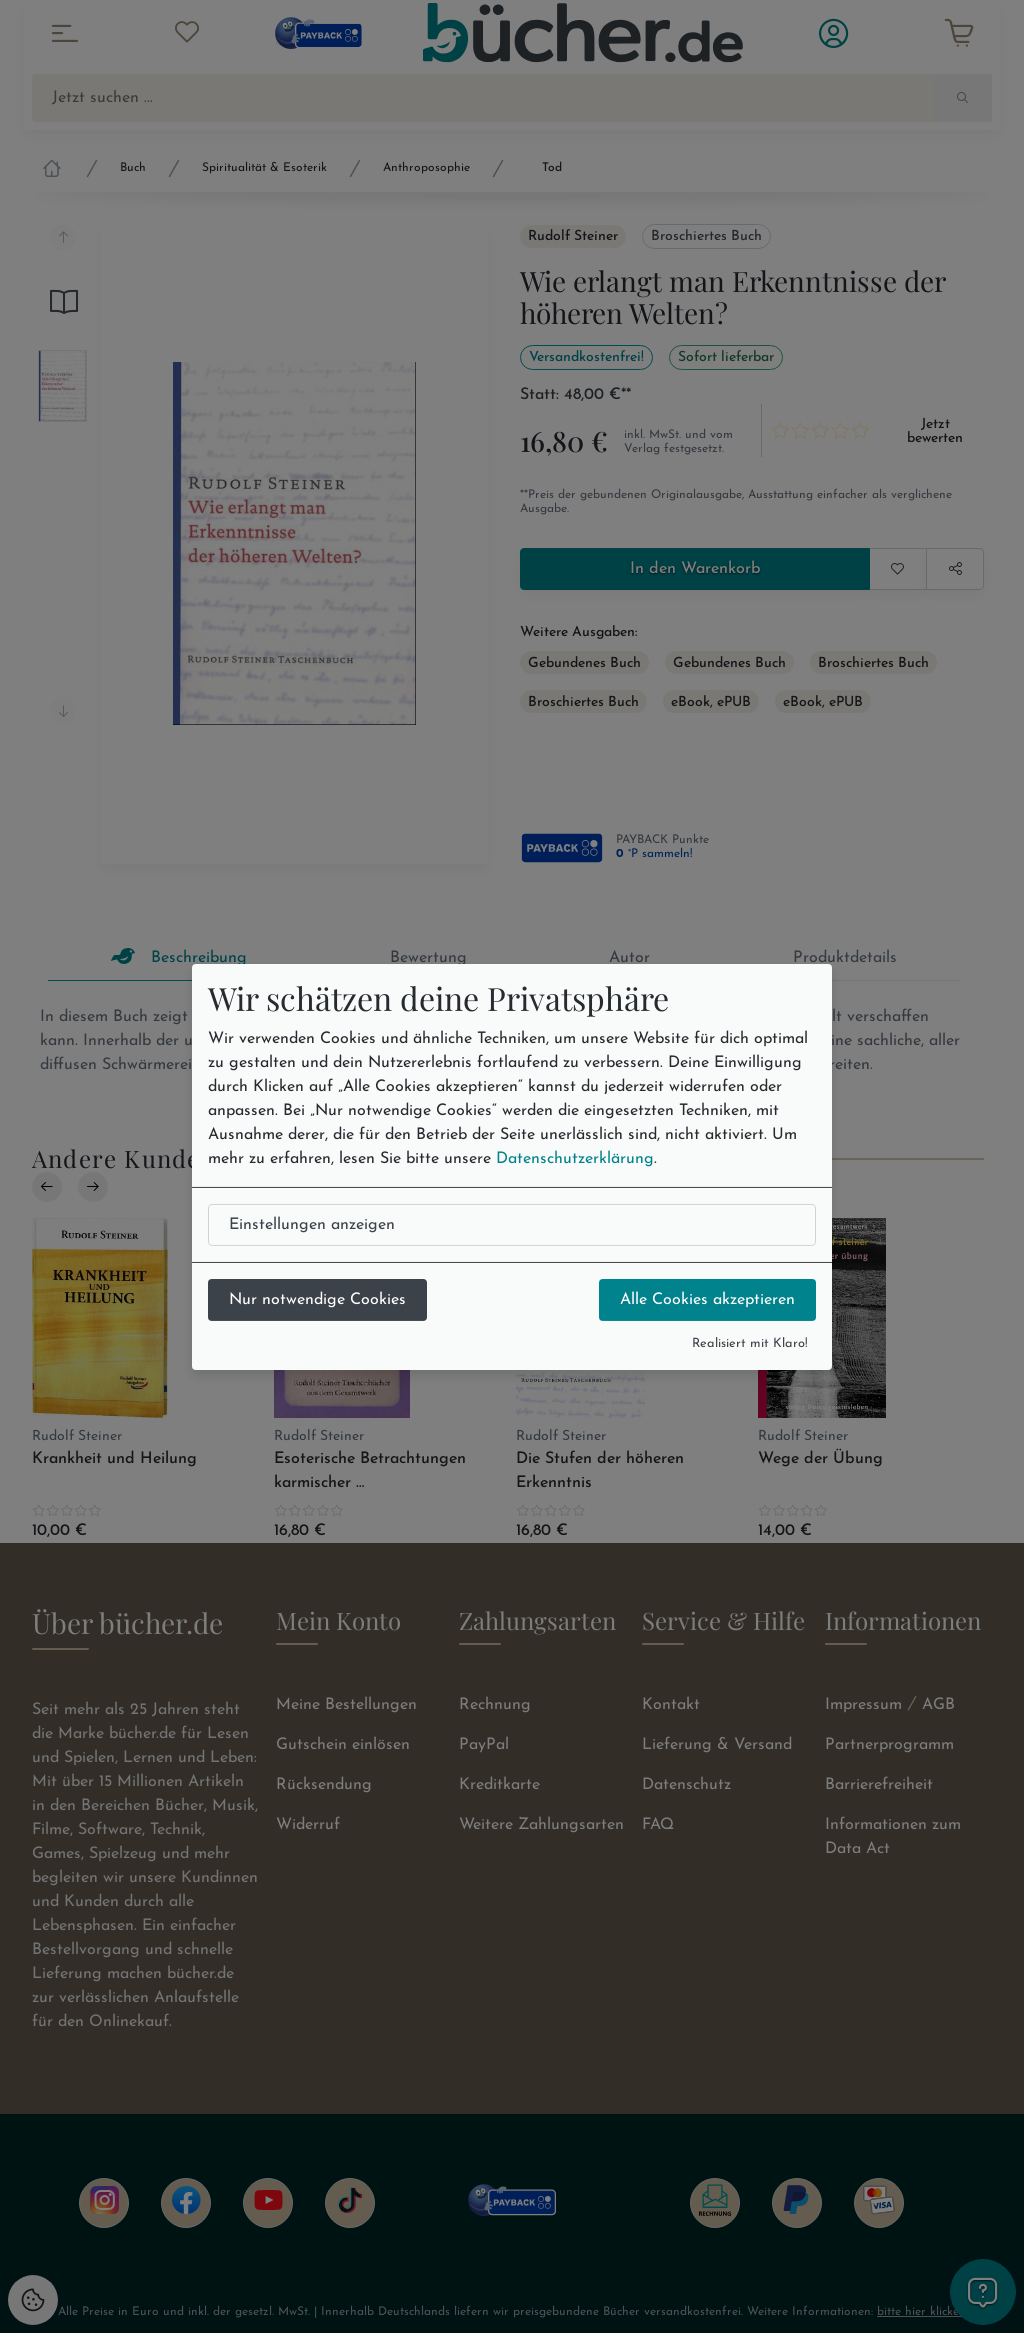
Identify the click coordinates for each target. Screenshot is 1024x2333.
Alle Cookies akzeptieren (707, 1300)
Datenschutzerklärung (575, 1159)
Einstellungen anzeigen (312, 1225)
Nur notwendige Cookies (317, 1300)
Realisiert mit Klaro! (750, 1343)
